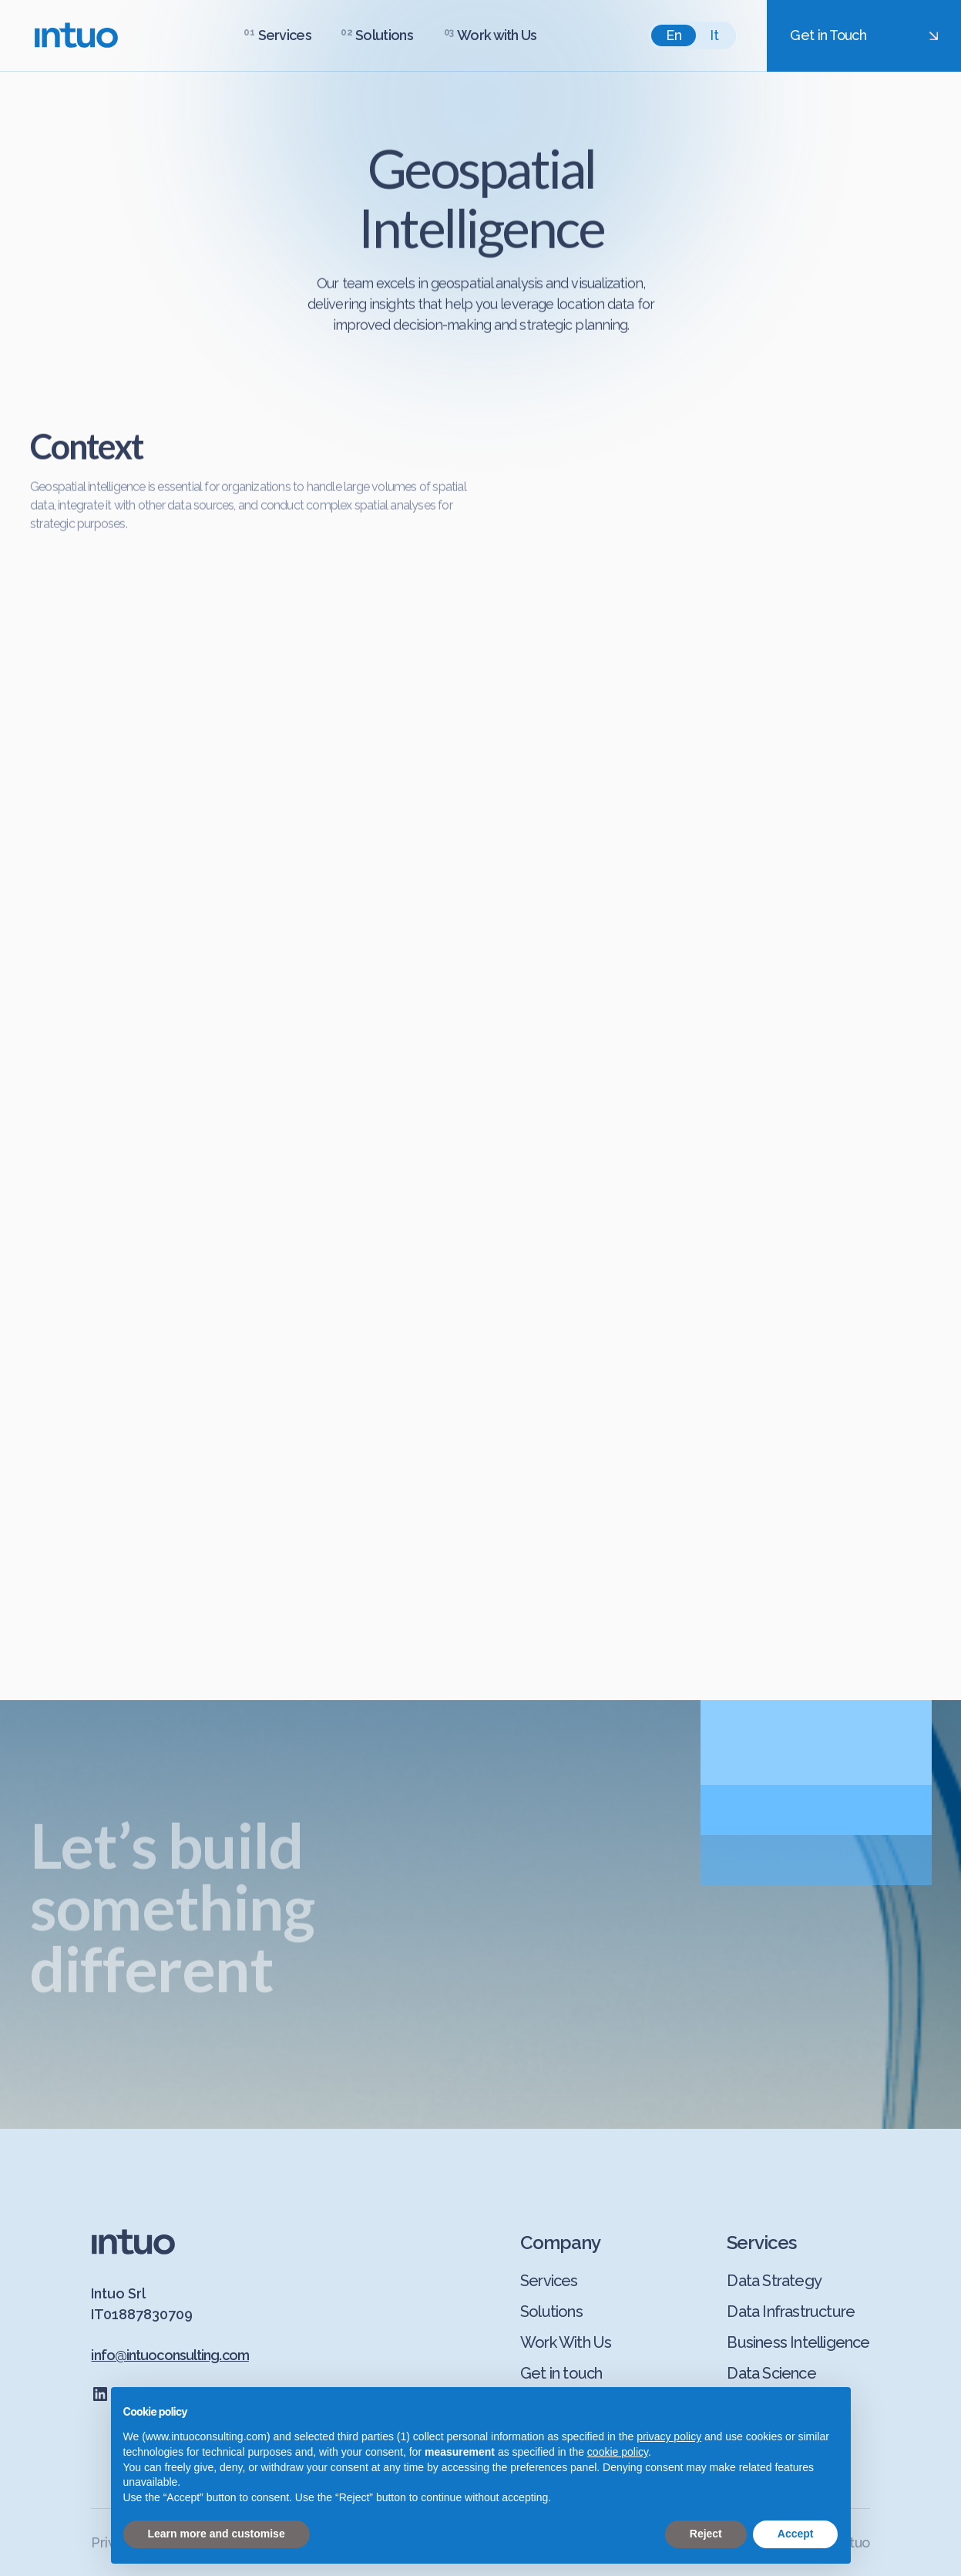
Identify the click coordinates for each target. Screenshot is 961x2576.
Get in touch (561, 2373)
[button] (277, 35)
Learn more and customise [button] (216, 2534)
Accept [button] (796, 2534)
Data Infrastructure (791, 2311)
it (714, 35)
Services (284, 35)
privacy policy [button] (669, 2437)
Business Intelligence (798, 2342)
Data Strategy (774, 2280)
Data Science (771, 2373)
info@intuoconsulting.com (169, 2355)
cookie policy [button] (617, 2452)
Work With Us (565, 2342)
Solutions (551, 2311)
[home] (76, 35)
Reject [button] (706, 2534)
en (674, 35)
